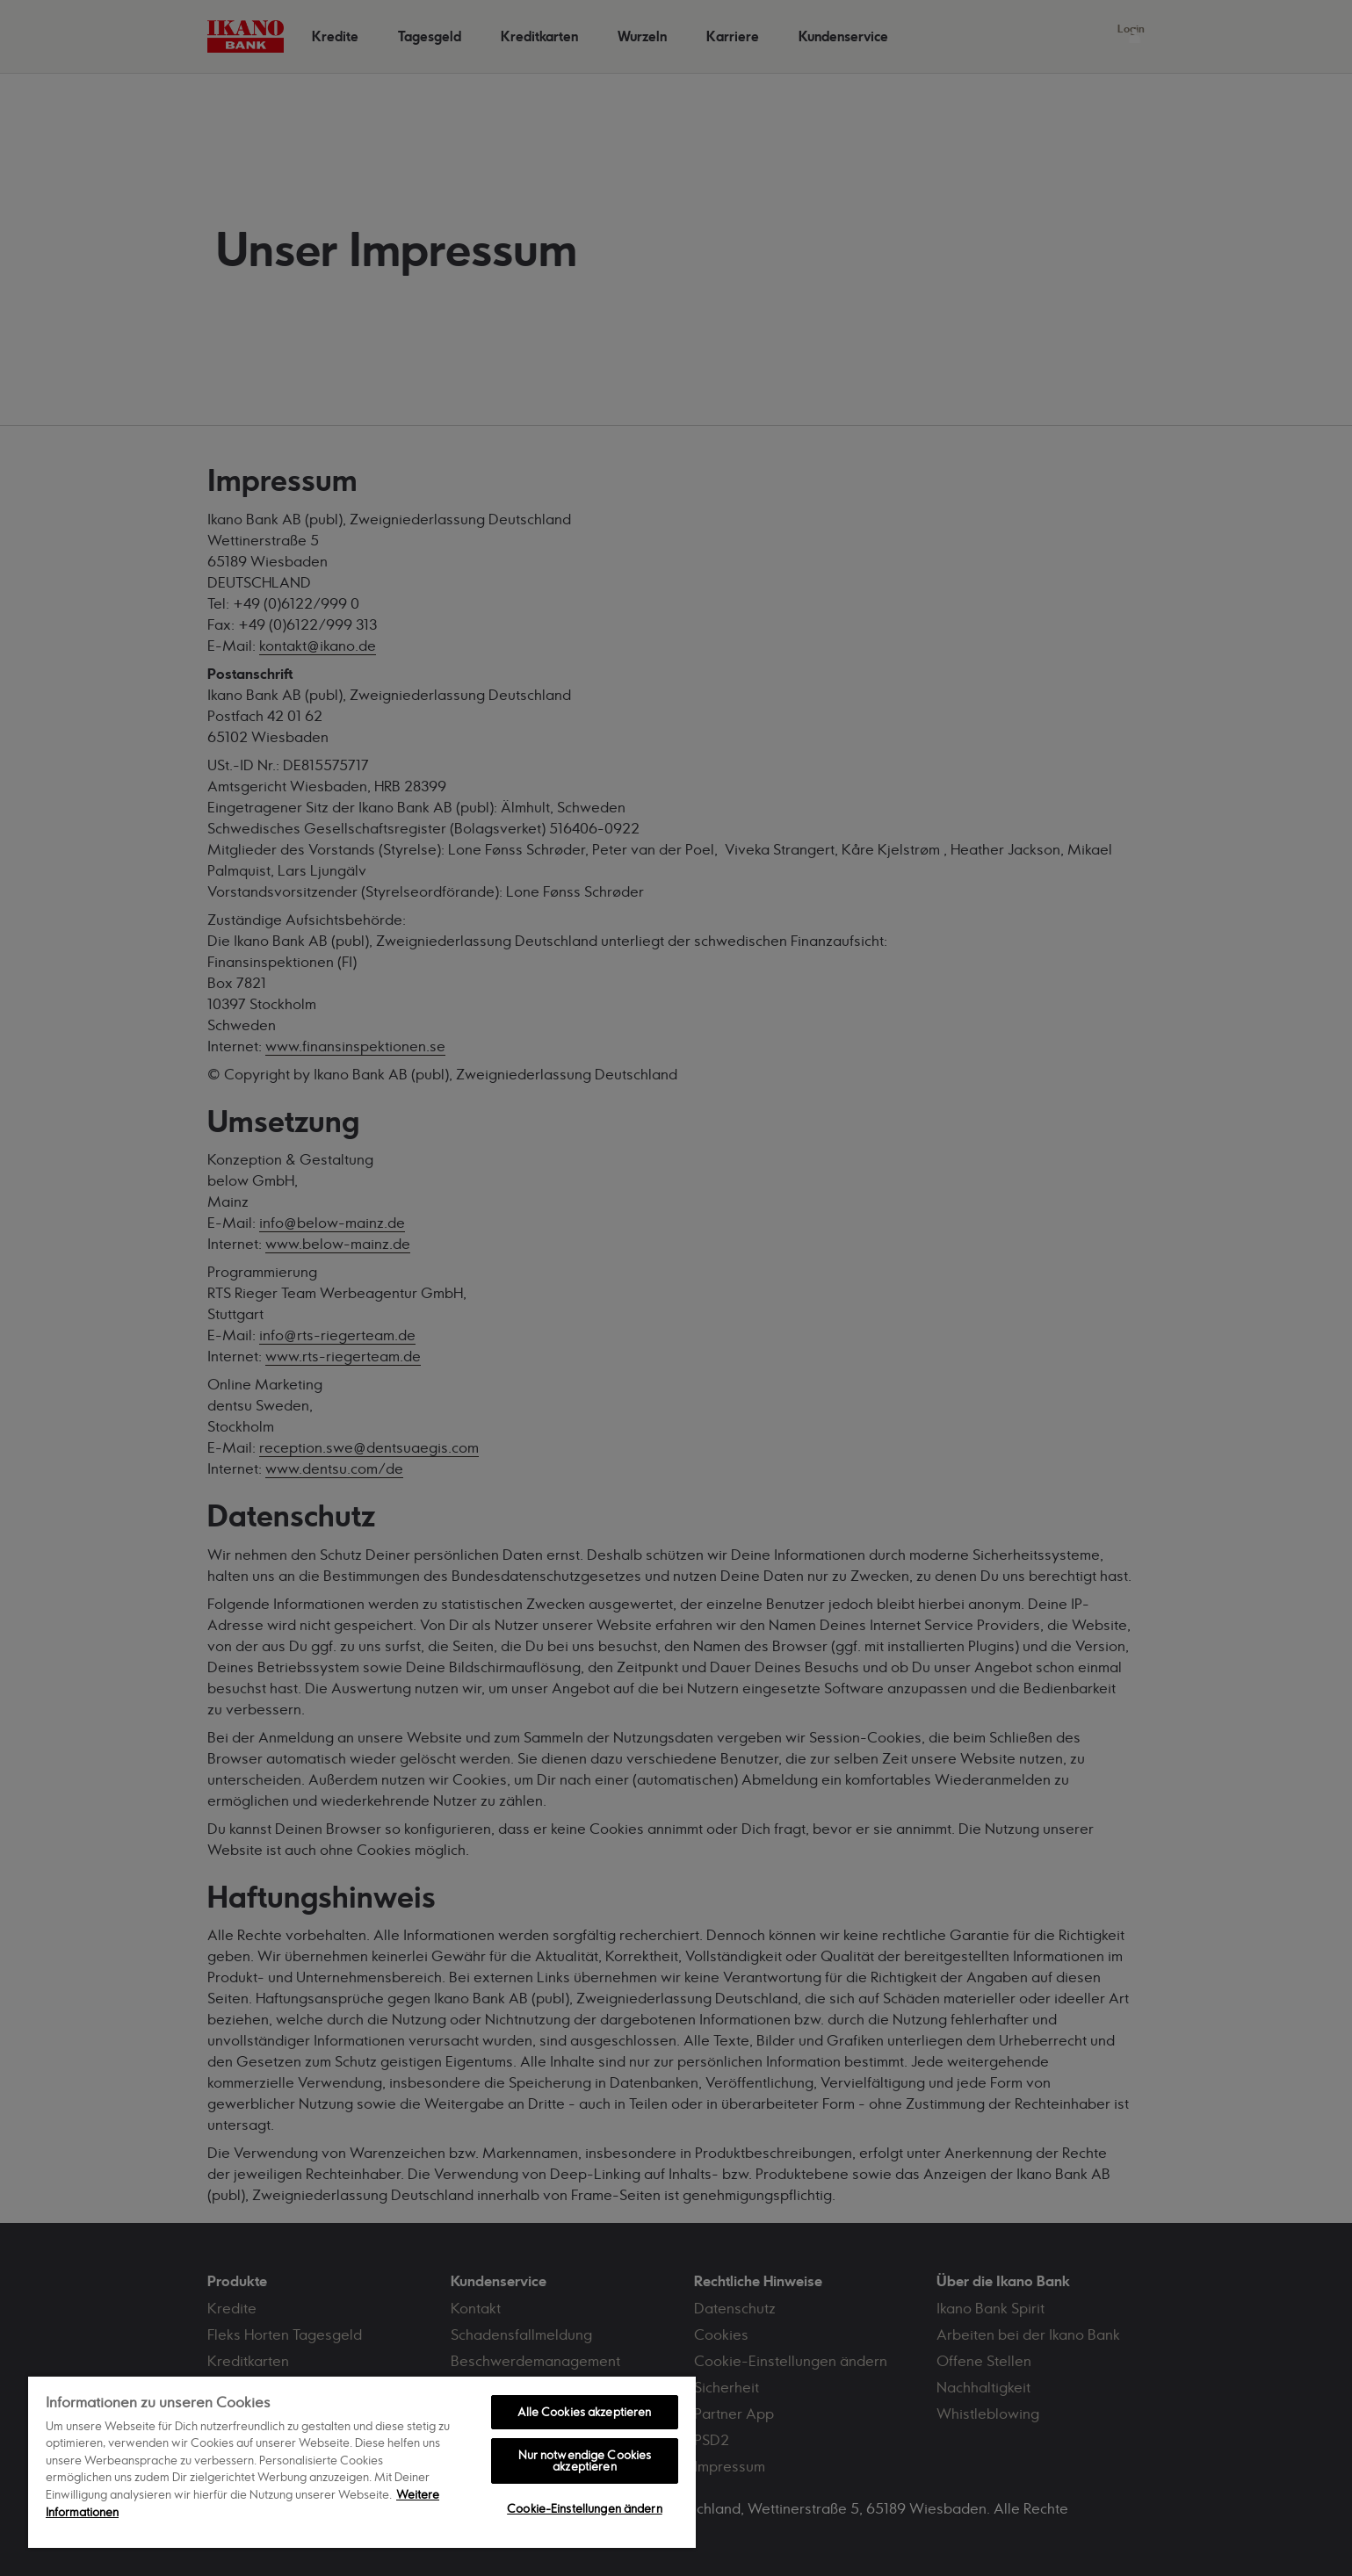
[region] (362, 2461)
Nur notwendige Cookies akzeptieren (585, 2460)
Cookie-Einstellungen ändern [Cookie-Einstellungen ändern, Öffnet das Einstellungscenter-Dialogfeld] (584, 2508)
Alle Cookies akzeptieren (584, 2412)
